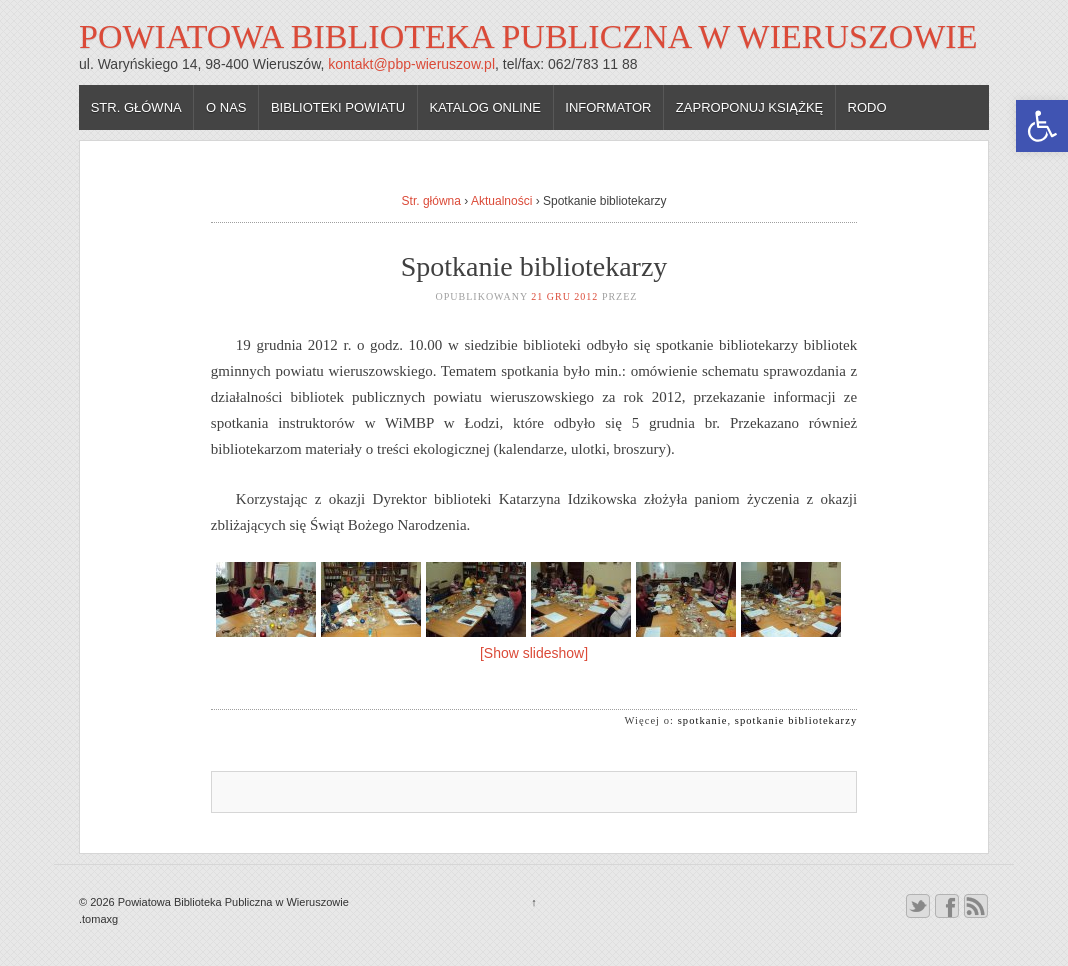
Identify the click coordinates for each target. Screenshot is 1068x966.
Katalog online (485, 107)
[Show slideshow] (534, 653)
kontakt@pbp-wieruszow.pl (411, 64)
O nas (226, 107)
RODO (867, 107)
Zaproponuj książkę (749, 107)
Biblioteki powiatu (338, 107)
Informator (608, 107)
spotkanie (703, 720)
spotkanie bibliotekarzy (796, 720)
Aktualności (501, 201)
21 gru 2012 (564, 296)
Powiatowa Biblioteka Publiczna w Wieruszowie (528, 36)
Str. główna (136, 107)
